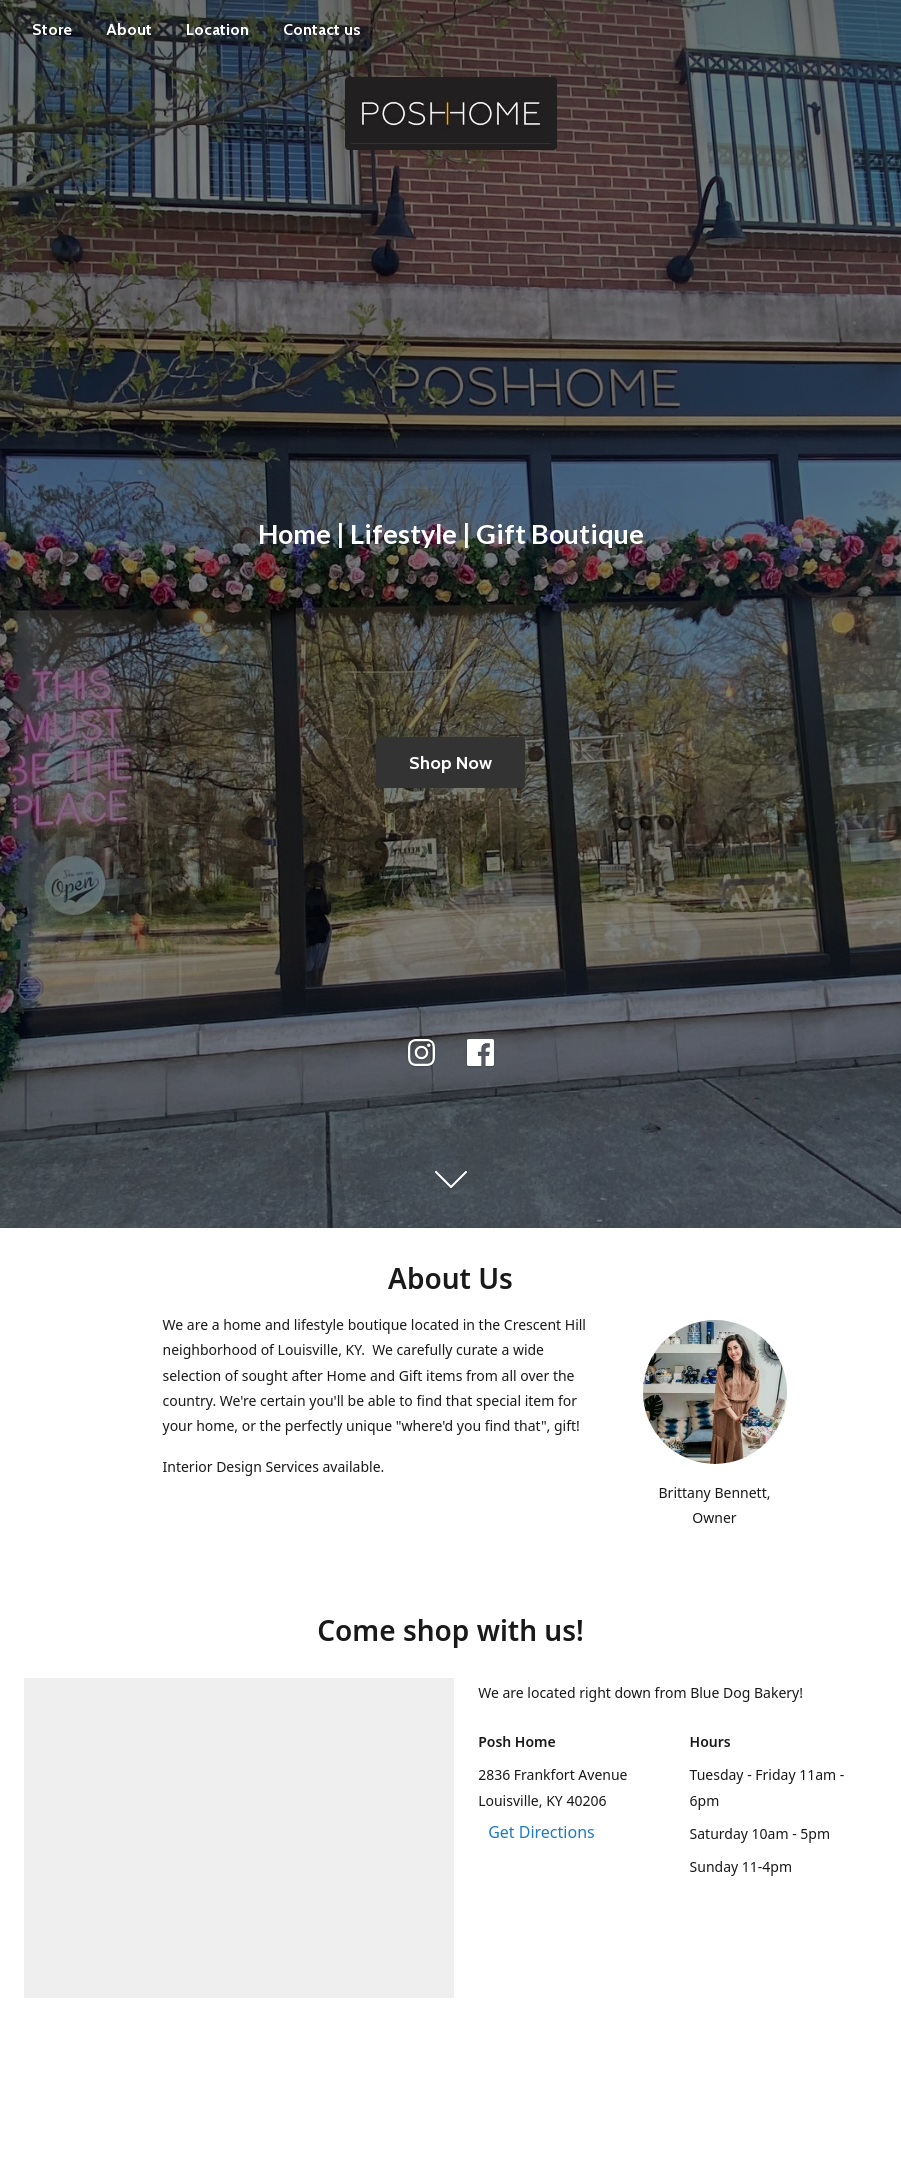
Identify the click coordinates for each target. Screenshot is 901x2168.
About (129, 29)
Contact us (322, 29)
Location (217, 29)
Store (52, 29)
